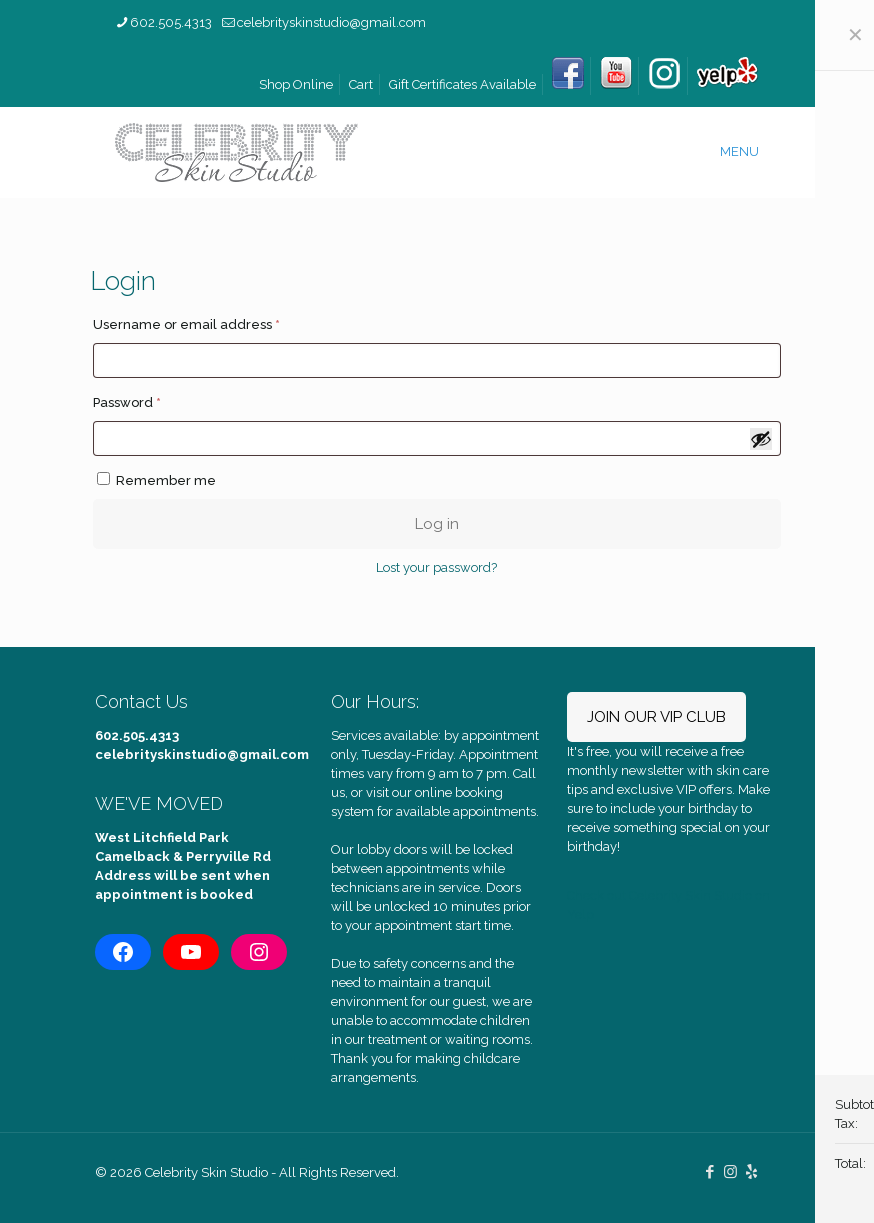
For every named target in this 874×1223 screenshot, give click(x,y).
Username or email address (216, 322)
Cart (361, 84)
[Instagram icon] (730, 1172)
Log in (437, 524)
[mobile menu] (747, 152)
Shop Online (296, 84)
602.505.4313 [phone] (171, 22)
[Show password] (761, 439)
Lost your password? (436, 567)
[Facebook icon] (709, 1172)
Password (157, 400)
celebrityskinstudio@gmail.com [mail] (331, 22)
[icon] (751, 1172)
